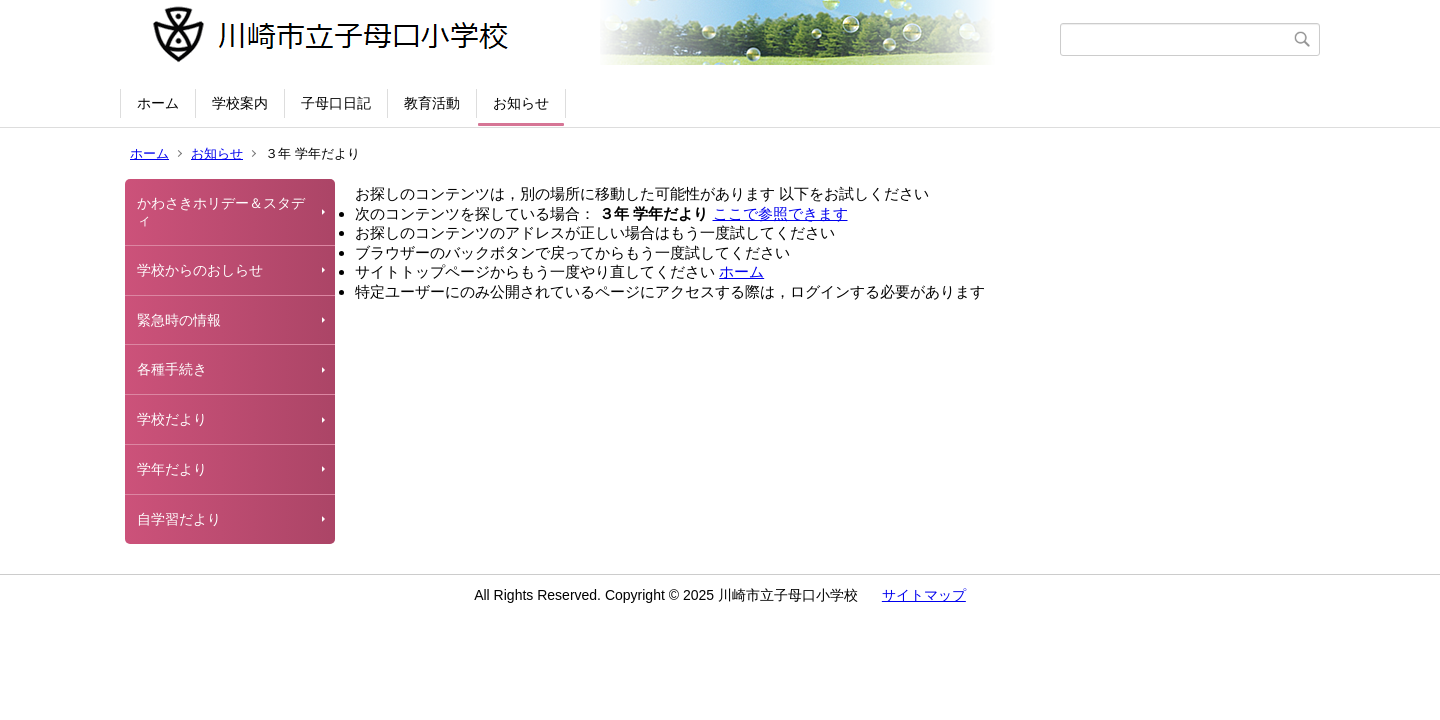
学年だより (172, 469)
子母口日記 (336, 103)
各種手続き (172, 369)
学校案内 (240, 103)
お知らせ (521, 103)
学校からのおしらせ (200, 270)
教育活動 (432, 103)
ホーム (158, 103)
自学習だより (179, 519)
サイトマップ (924, 595)
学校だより (172, 419)
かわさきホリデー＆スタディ (221, 211)
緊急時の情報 (179, 320)
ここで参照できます (780, 213)
